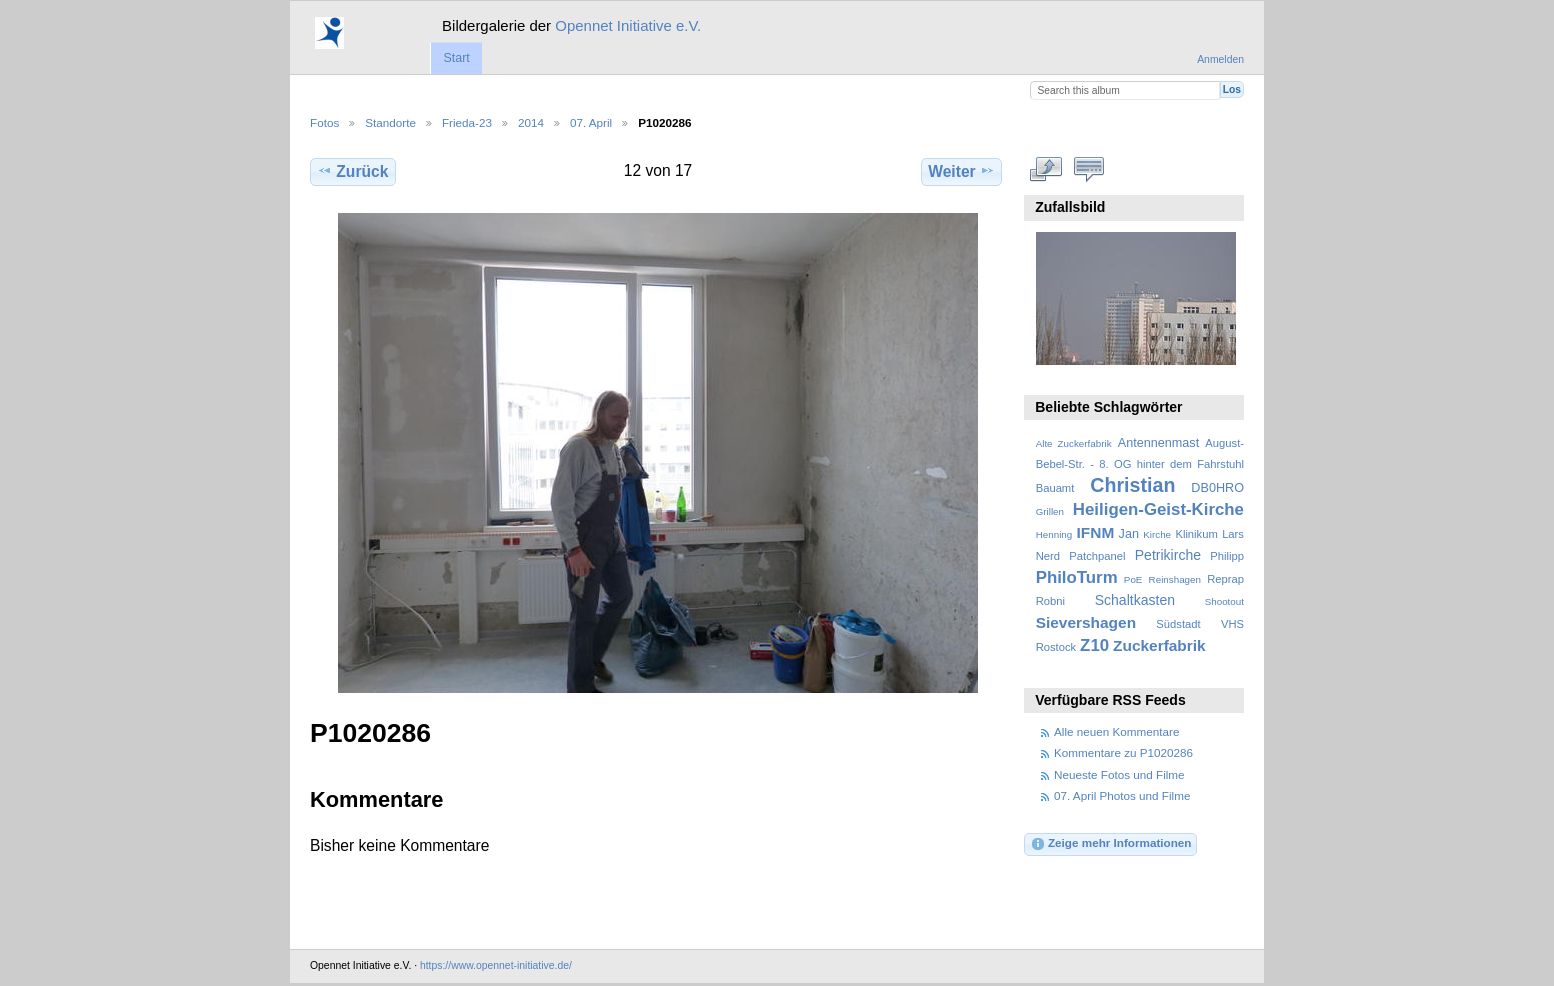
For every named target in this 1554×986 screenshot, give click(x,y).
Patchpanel (1097, 556)
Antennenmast (1158, 443)
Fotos (324, 122)
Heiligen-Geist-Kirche (1158, 509)
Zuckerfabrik (1159, 645)
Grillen (1050, 511)
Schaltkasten (1135, 600)
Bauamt (1055, 488)
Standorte (390, 122)
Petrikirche (1168, 555)
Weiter (961, 171)
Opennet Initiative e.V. (628, 25)
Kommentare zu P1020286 (1123, 752)
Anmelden (1220, 59)
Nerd (1048, 556)
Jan (1129, 534)
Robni (1050, 601)
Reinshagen (1175, 579)
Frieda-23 (467, 122)
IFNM (1096, 532)
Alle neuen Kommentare (1116, 731)
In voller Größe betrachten (1046, 169)
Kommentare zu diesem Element (1089, 169)
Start (456, 58)
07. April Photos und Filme (1122, 795)
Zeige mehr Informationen (1111, 844)
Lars (1233, 534)
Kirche (1157, 534)
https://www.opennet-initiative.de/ (496, 965)
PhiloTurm (1077, 577)
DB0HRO (1217, 488)
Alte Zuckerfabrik (1074, 443)
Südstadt (1178, 624)
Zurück (352, 171)
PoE (1133, 579)
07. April (591, 122)
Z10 (1094, 645)
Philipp (1227, 556)
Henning (1054, 534)
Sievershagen (1086, 622)
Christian (1132, 485)
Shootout (1224, 601)
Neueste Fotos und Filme (1119, 774)
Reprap (1225, 579)
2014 (531, 122)
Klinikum (1196, 534)
